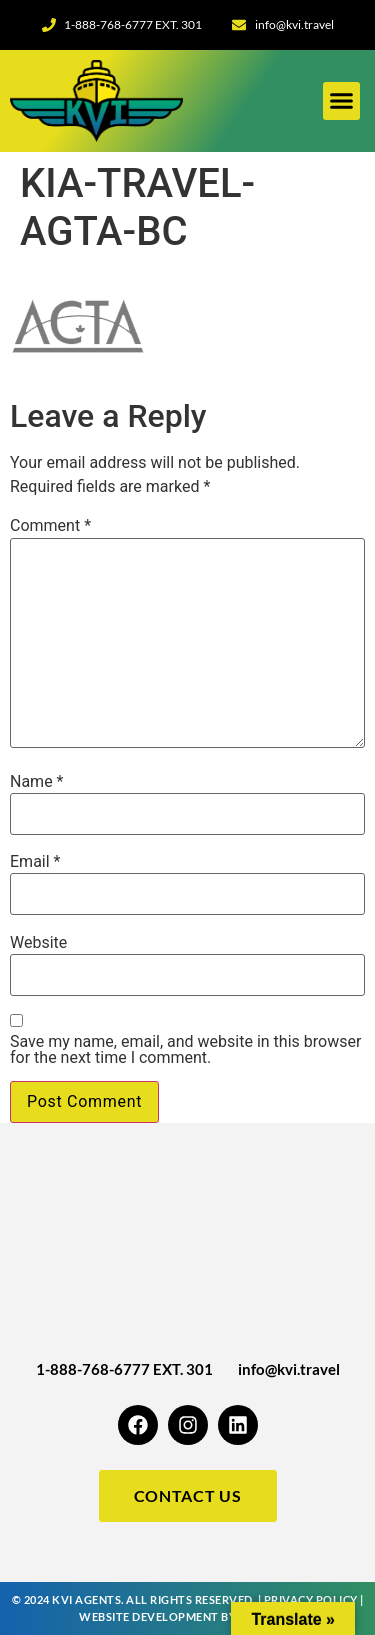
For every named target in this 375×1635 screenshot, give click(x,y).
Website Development (149, 1616)
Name (37, 782)
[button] (342, 101)
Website (38, 943)
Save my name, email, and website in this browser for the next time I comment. (185, 1050)
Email (35, 862)
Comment (50, 526)
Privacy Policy (311, 1599)
